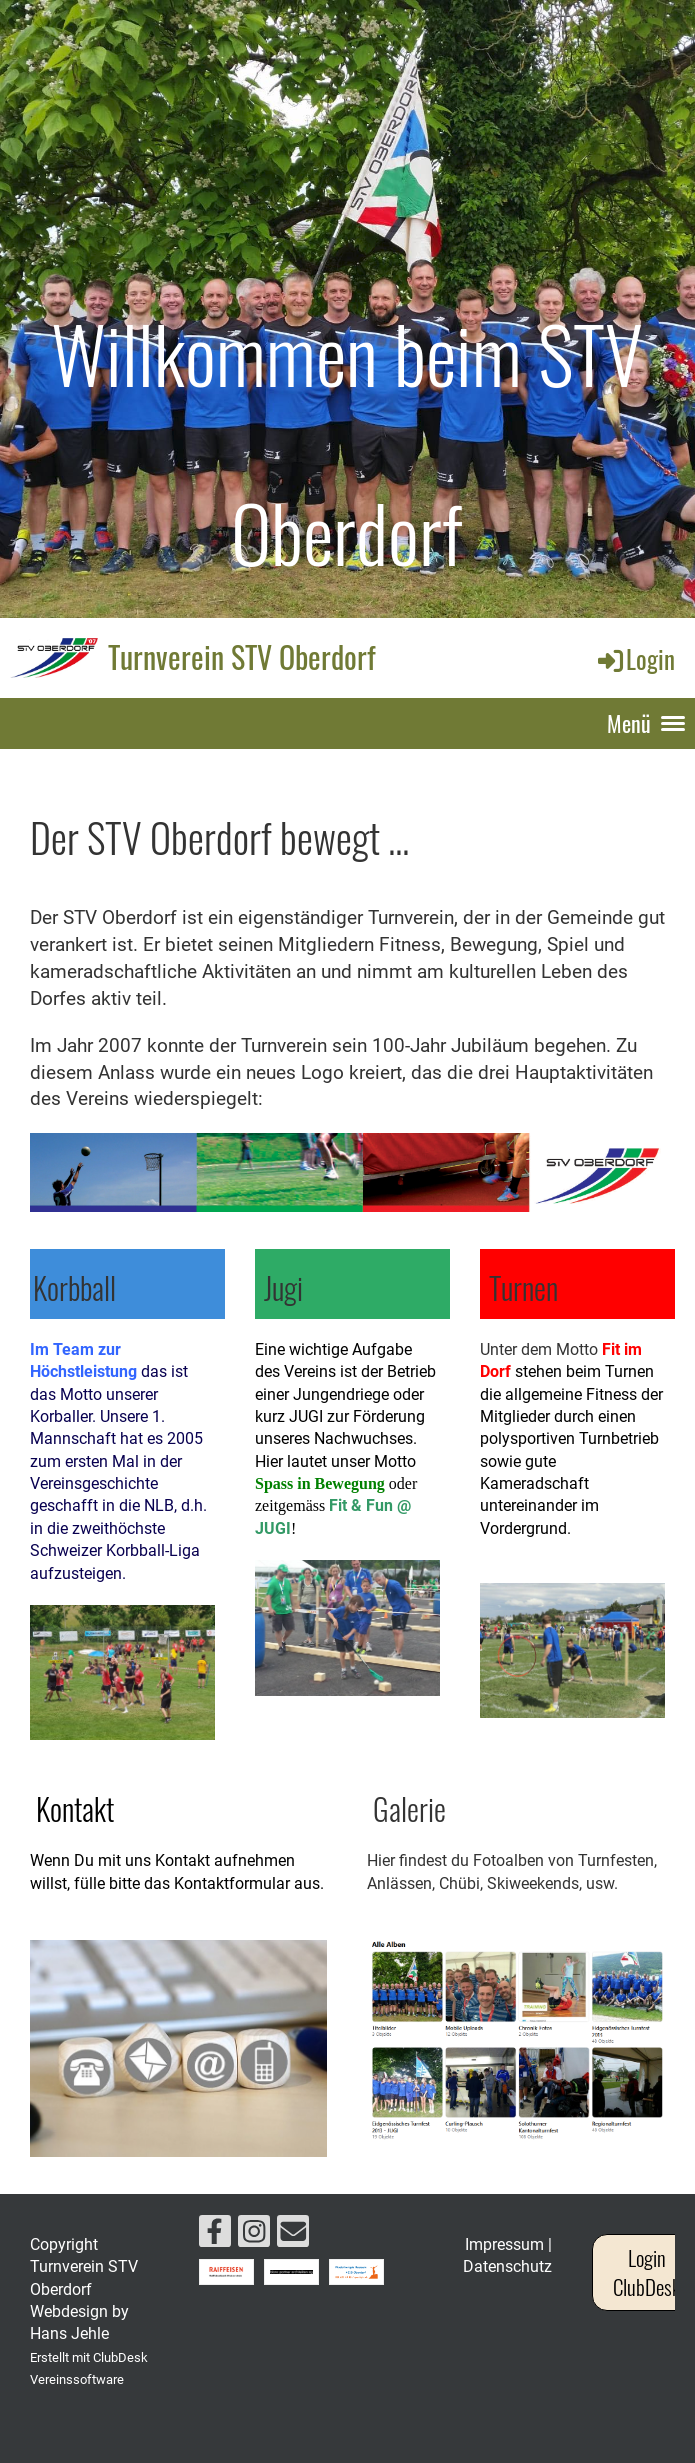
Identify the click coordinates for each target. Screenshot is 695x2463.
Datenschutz (507, 2266)
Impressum (504, 2244)
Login (635, 658)
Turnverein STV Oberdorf (242, 657)
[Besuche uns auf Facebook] (215, 2236)
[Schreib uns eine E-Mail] (293, 2236)
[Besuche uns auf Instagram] (254, 2236)
